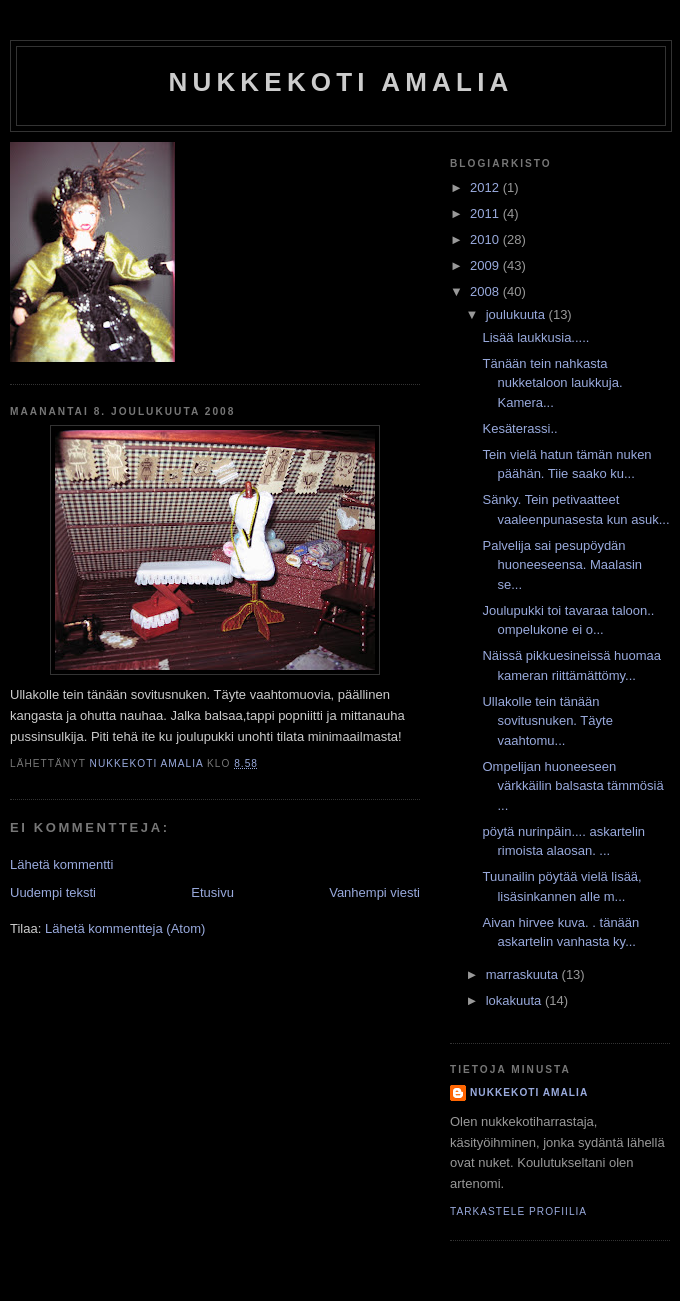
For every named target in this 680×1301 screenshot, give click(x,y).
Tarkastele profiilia (518, 1211)
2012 (486, 187)
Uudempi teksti (53, 892)
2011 (486, 213)
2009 (486, 265)
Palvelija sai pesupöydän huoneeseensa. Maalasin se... (562, 565)
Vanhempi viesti (374, 892)
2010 (486, 239)
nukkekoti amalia (340, 82)
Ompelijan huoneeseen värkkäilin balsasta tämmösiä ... (572, 786)
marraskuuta (524, 974)
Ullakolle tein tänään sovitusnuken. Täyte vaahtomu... (547, 721)
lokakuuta (515, 1000)
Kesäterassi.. (519, 428)
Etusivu (212, 892)
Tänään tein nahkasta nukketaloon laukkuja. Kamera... (552, 383)
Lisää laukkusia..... (535, 337)
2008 (486, 291)
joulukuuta (517, 314)
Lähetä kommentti (61, 864)
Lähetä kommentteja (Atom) (125, 928)
